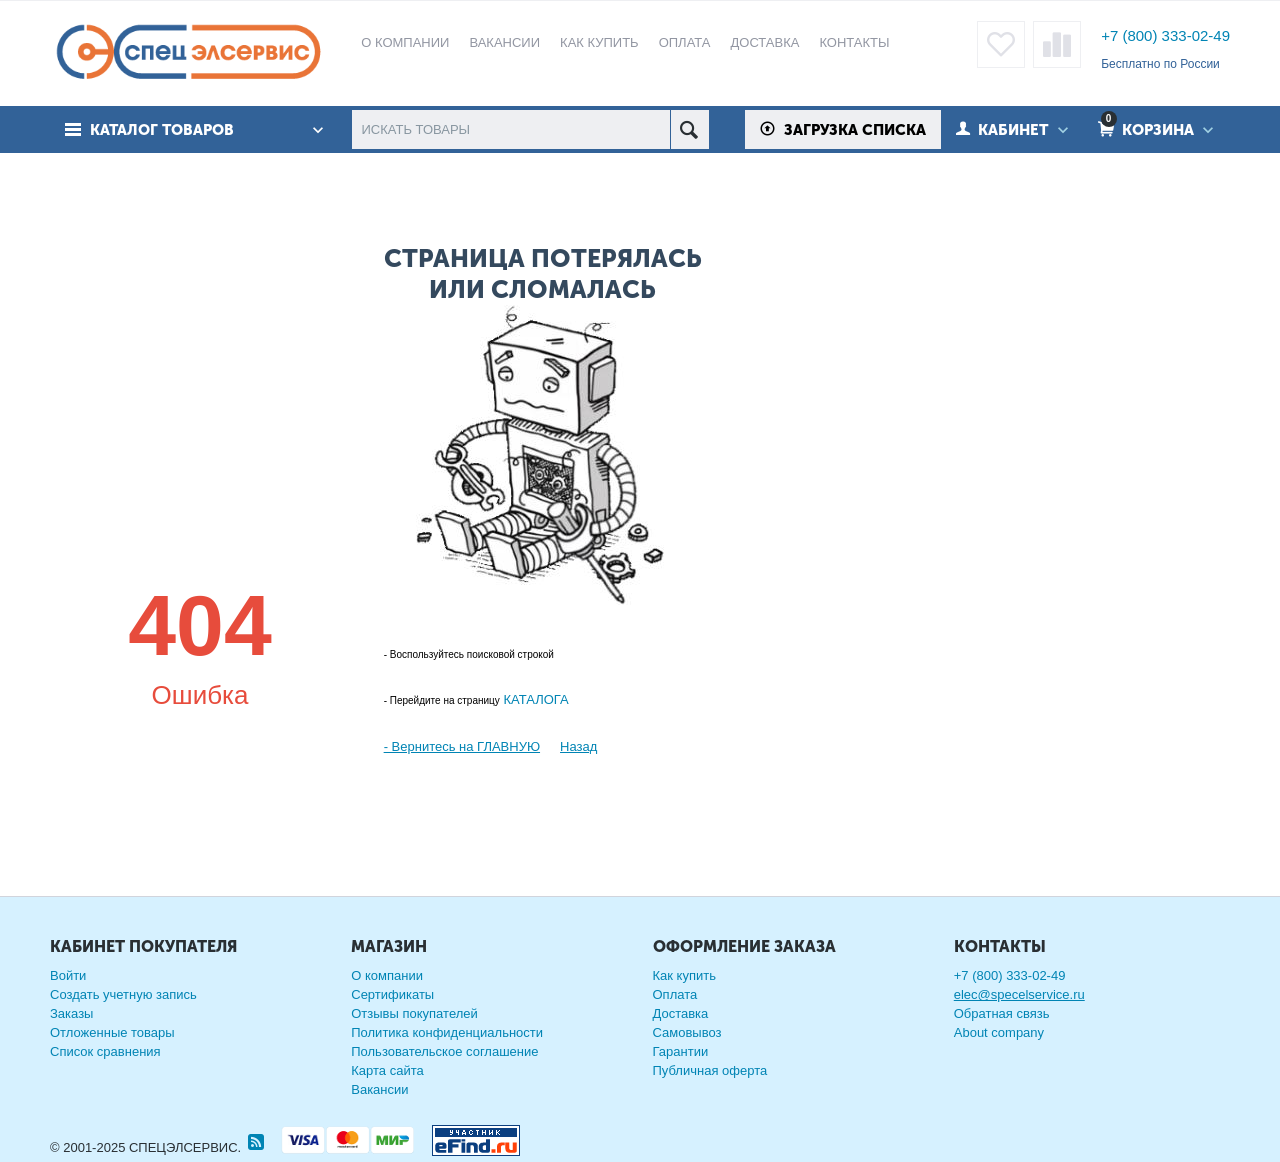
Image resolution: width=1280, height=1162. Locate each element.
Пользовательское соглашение (444, 1051)
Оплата (675, 994)
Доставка (681, 1013)
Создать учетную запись (123, 994)
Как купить (684, 975)
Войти (68, 975)
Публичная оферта (710, 1070)
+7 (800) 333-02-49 (1165, 35)
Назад (578, 746)
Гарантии (681, 1051)
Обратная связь (1002, 1013)
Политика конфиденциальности (447, 1032)
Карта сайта (387, 1070)
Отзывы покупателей (414, 1013)
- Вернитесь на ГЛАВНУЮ (462, 746)
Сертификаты (392, 994)
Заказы (71, 1013)
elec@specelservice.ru (1019, 994)
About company (999, 1032)
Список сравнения (105, 1051)
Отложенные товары (112, 1032)
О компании (387, 975)
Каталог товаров (163, 130)
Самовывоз (687, 1032)
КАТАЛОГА (534, 699)
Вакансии (379, 1089)
